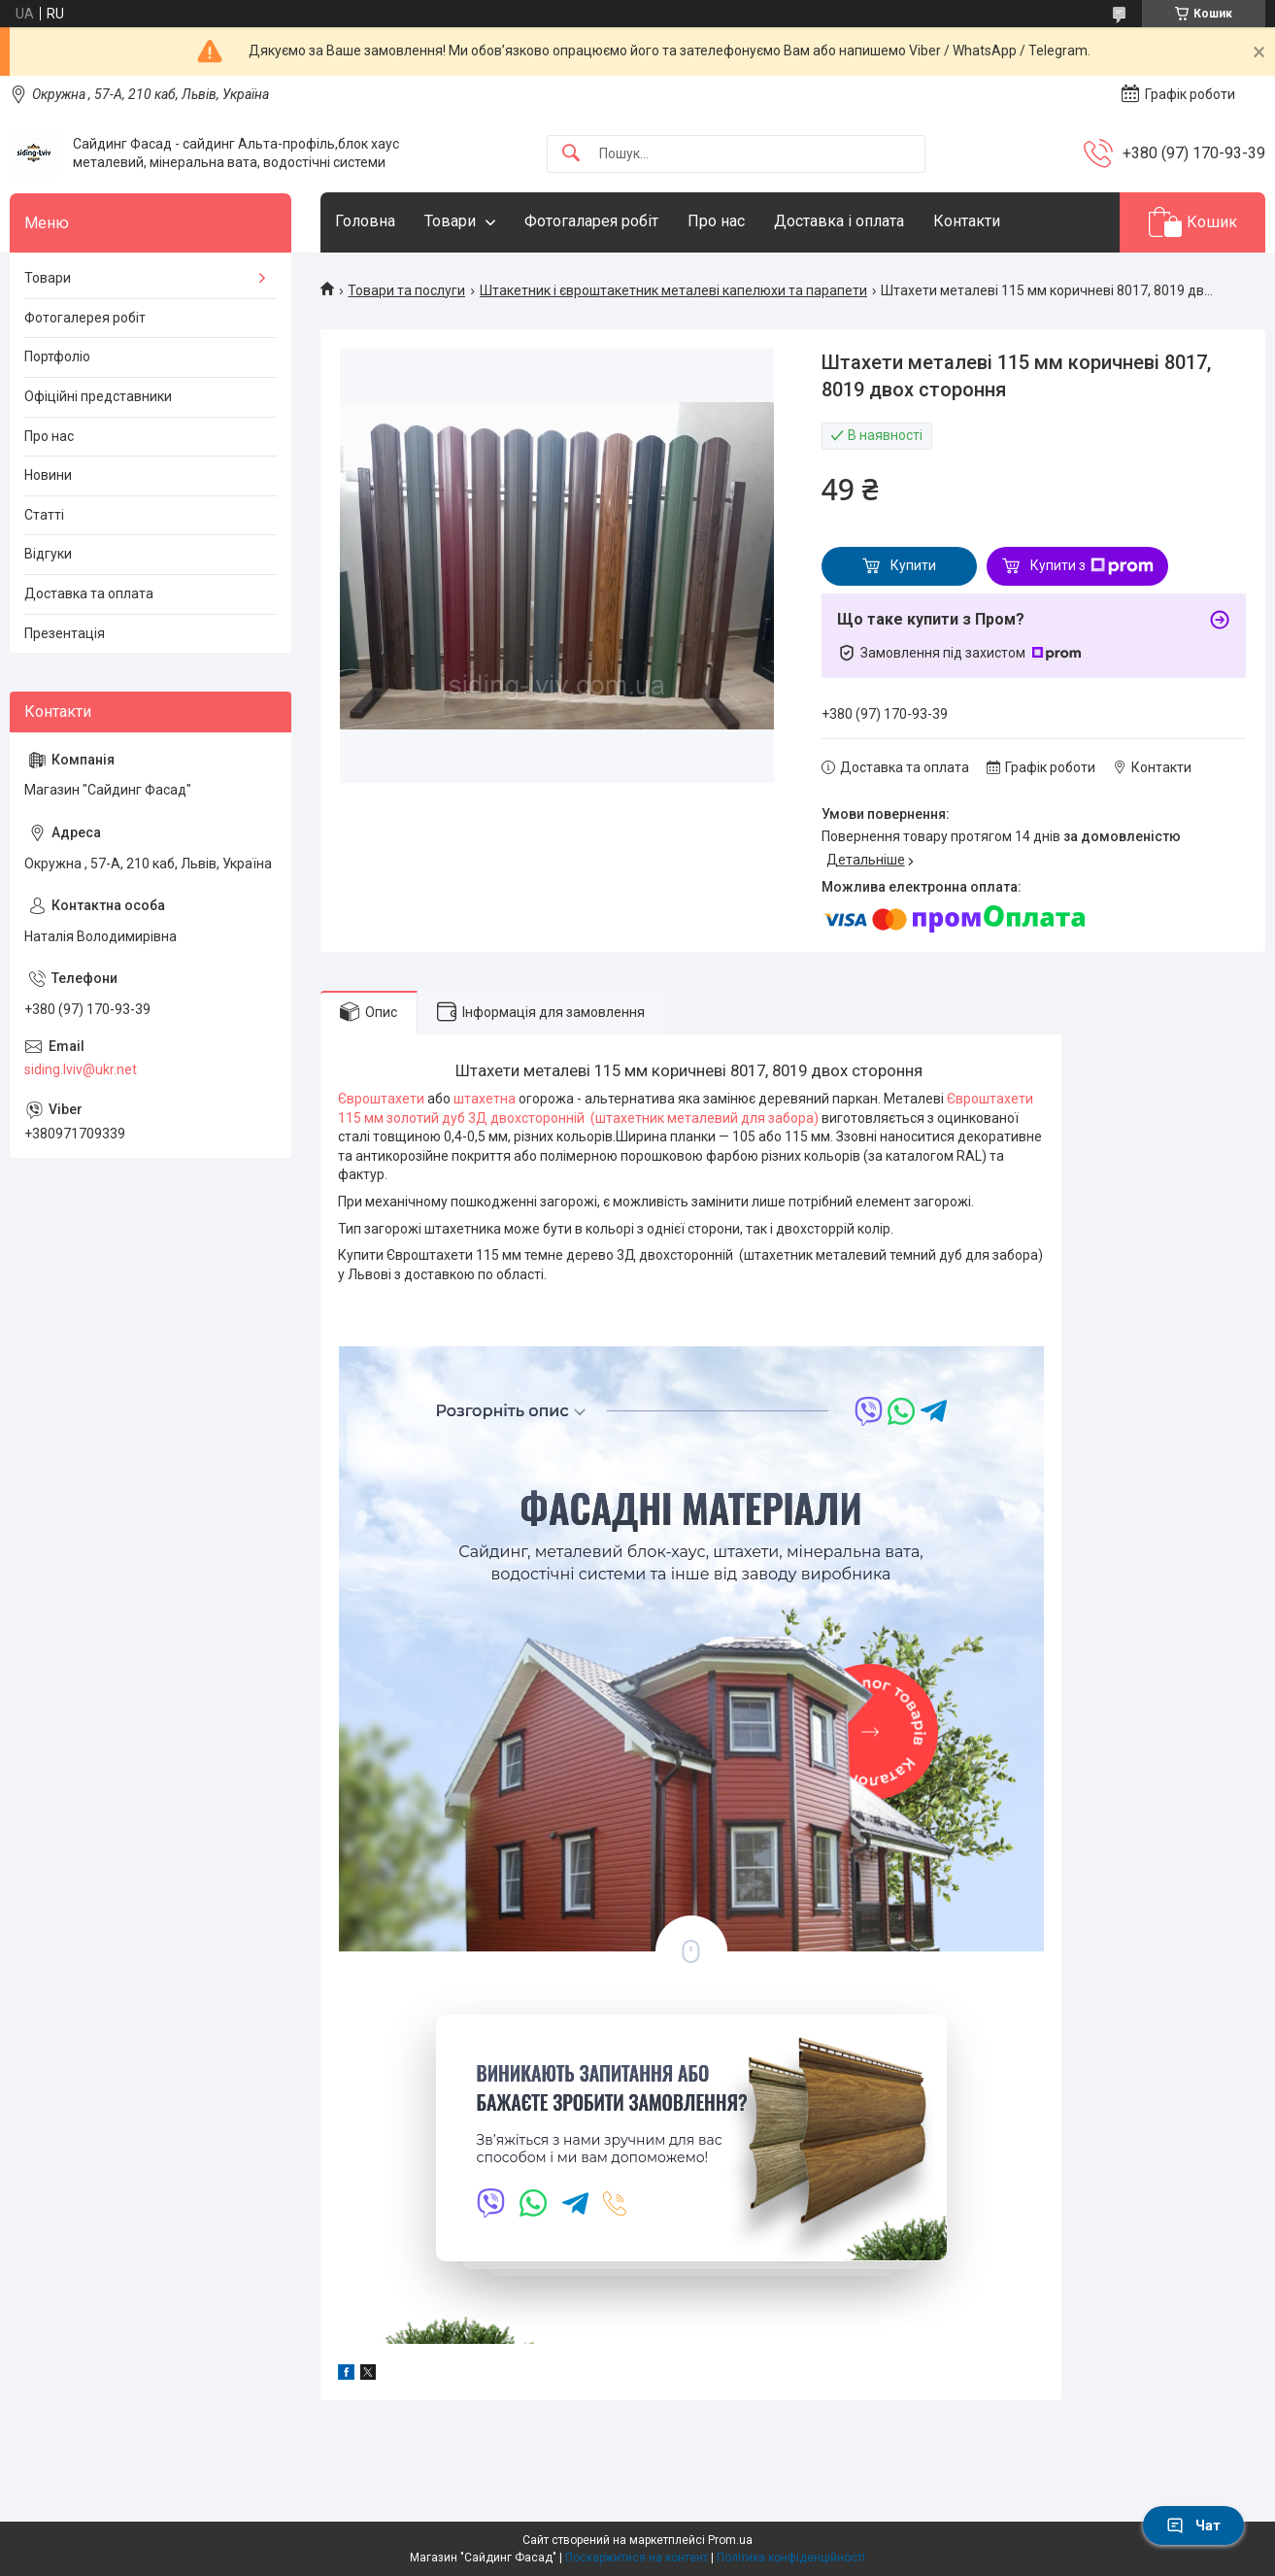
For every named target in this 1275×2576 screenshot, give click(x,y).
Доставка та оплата (88, 593)
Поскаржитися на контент (636, 2557)
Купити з (1092, 566)
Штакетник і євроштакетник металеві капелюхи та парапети (673, 290)
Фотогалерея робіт (85, 317)
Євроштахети (382, 1098)
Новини (48, 475)
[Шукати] (571, 154)
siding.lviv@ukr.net (80, 1069)
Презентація (64, 633)
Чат (1193, 2525)
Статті (44, 515)
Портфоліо (57, 356)
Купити (913, 565)
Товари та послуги (406, 290)
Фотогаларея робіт (591, 221)
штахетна (486, 1098)
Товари (450, 221)
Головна (365, 221)
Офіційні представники (98, 396)
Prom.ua (730, 2540)
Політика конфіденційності (791, 2557)
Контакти (966, 221)
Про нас (716, 221)
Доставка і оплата (839, 221)
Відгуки (48, 553)
